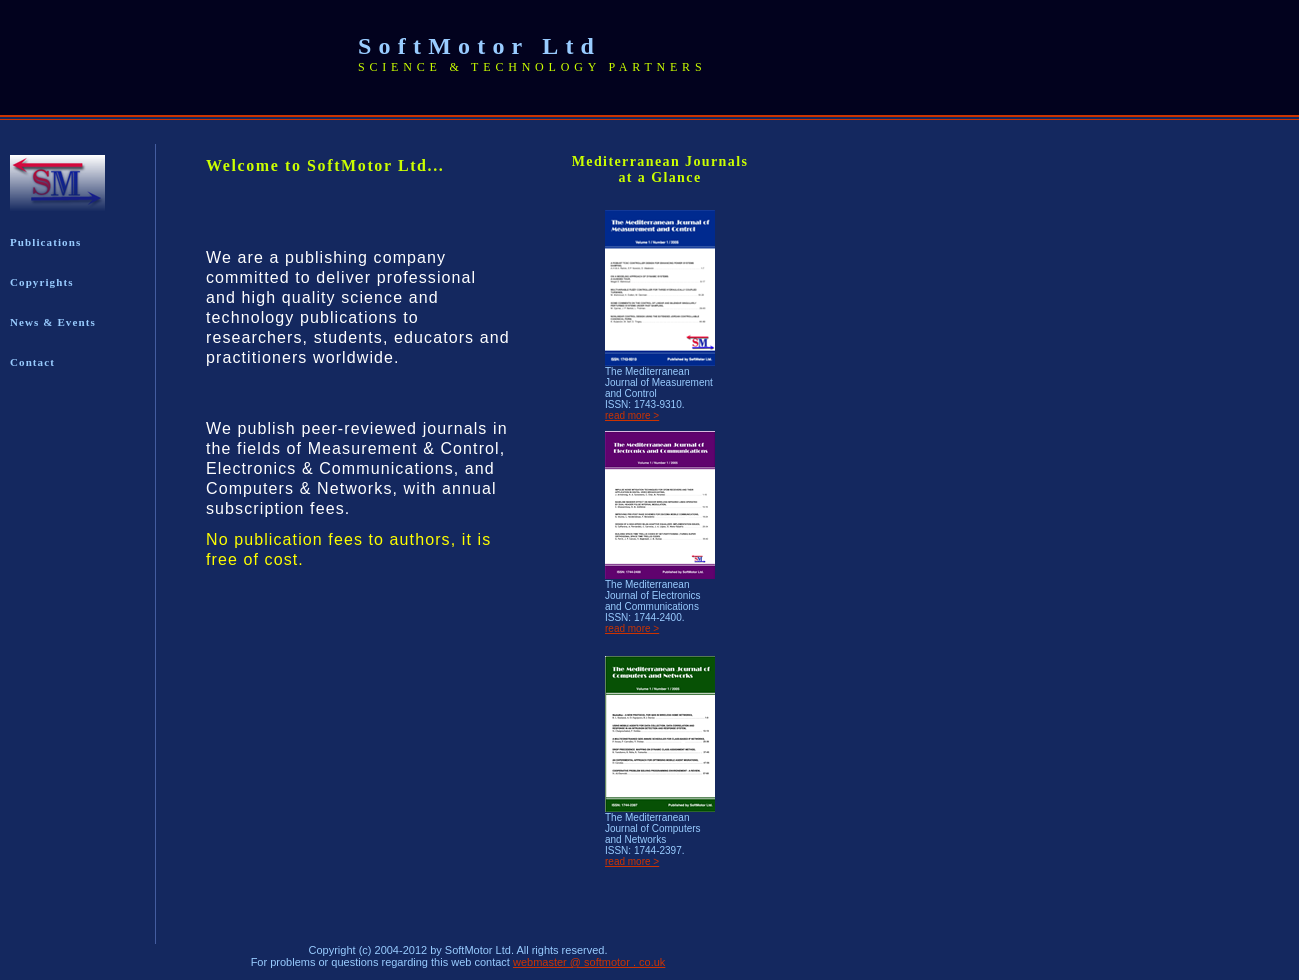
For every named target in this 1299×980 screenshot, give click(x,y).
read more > (632, 415)
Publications (45, 242)
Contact (32, 362)
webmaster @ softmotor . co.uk (589, 962)
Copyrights (42, 282)
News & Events (53, 322)
